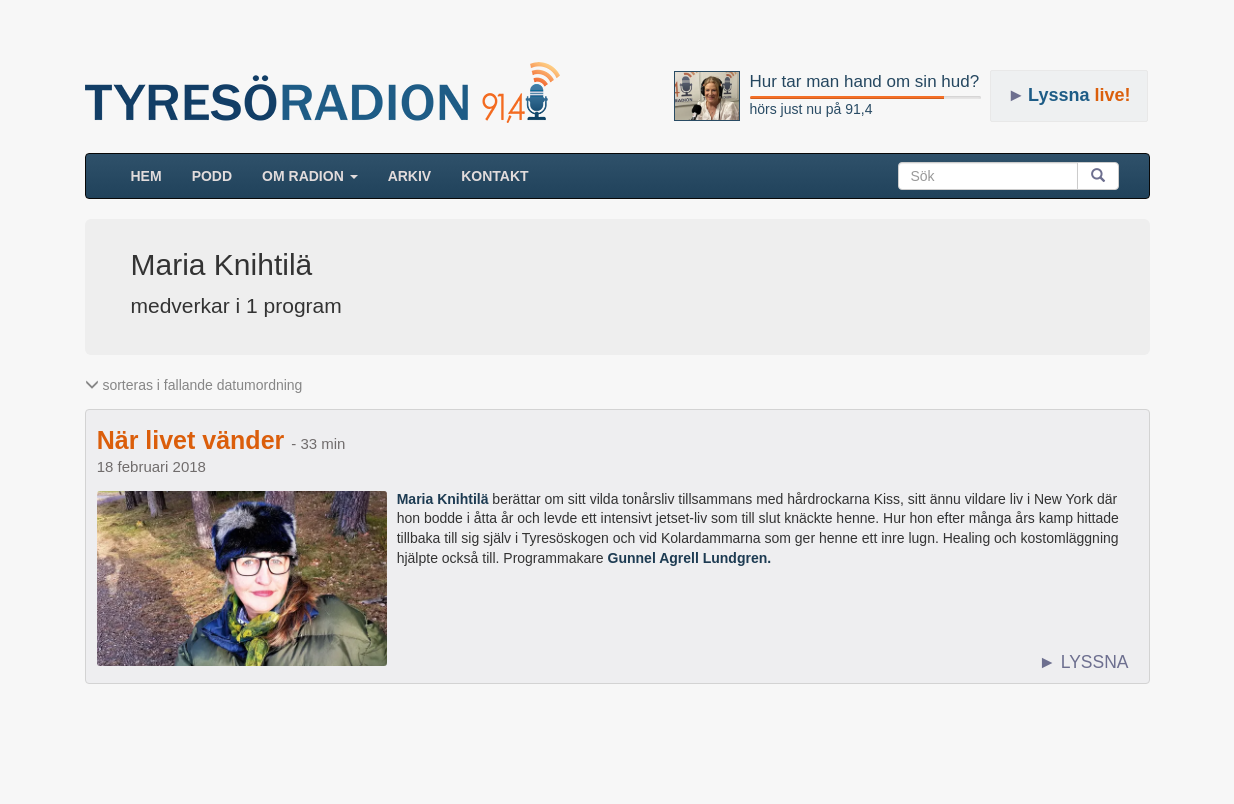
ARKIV (410, 176)
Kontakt (494, 176)
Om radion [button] (310, 176)
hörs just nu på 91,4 (811, 109)
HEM (154, 174)
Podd (212, 176)
